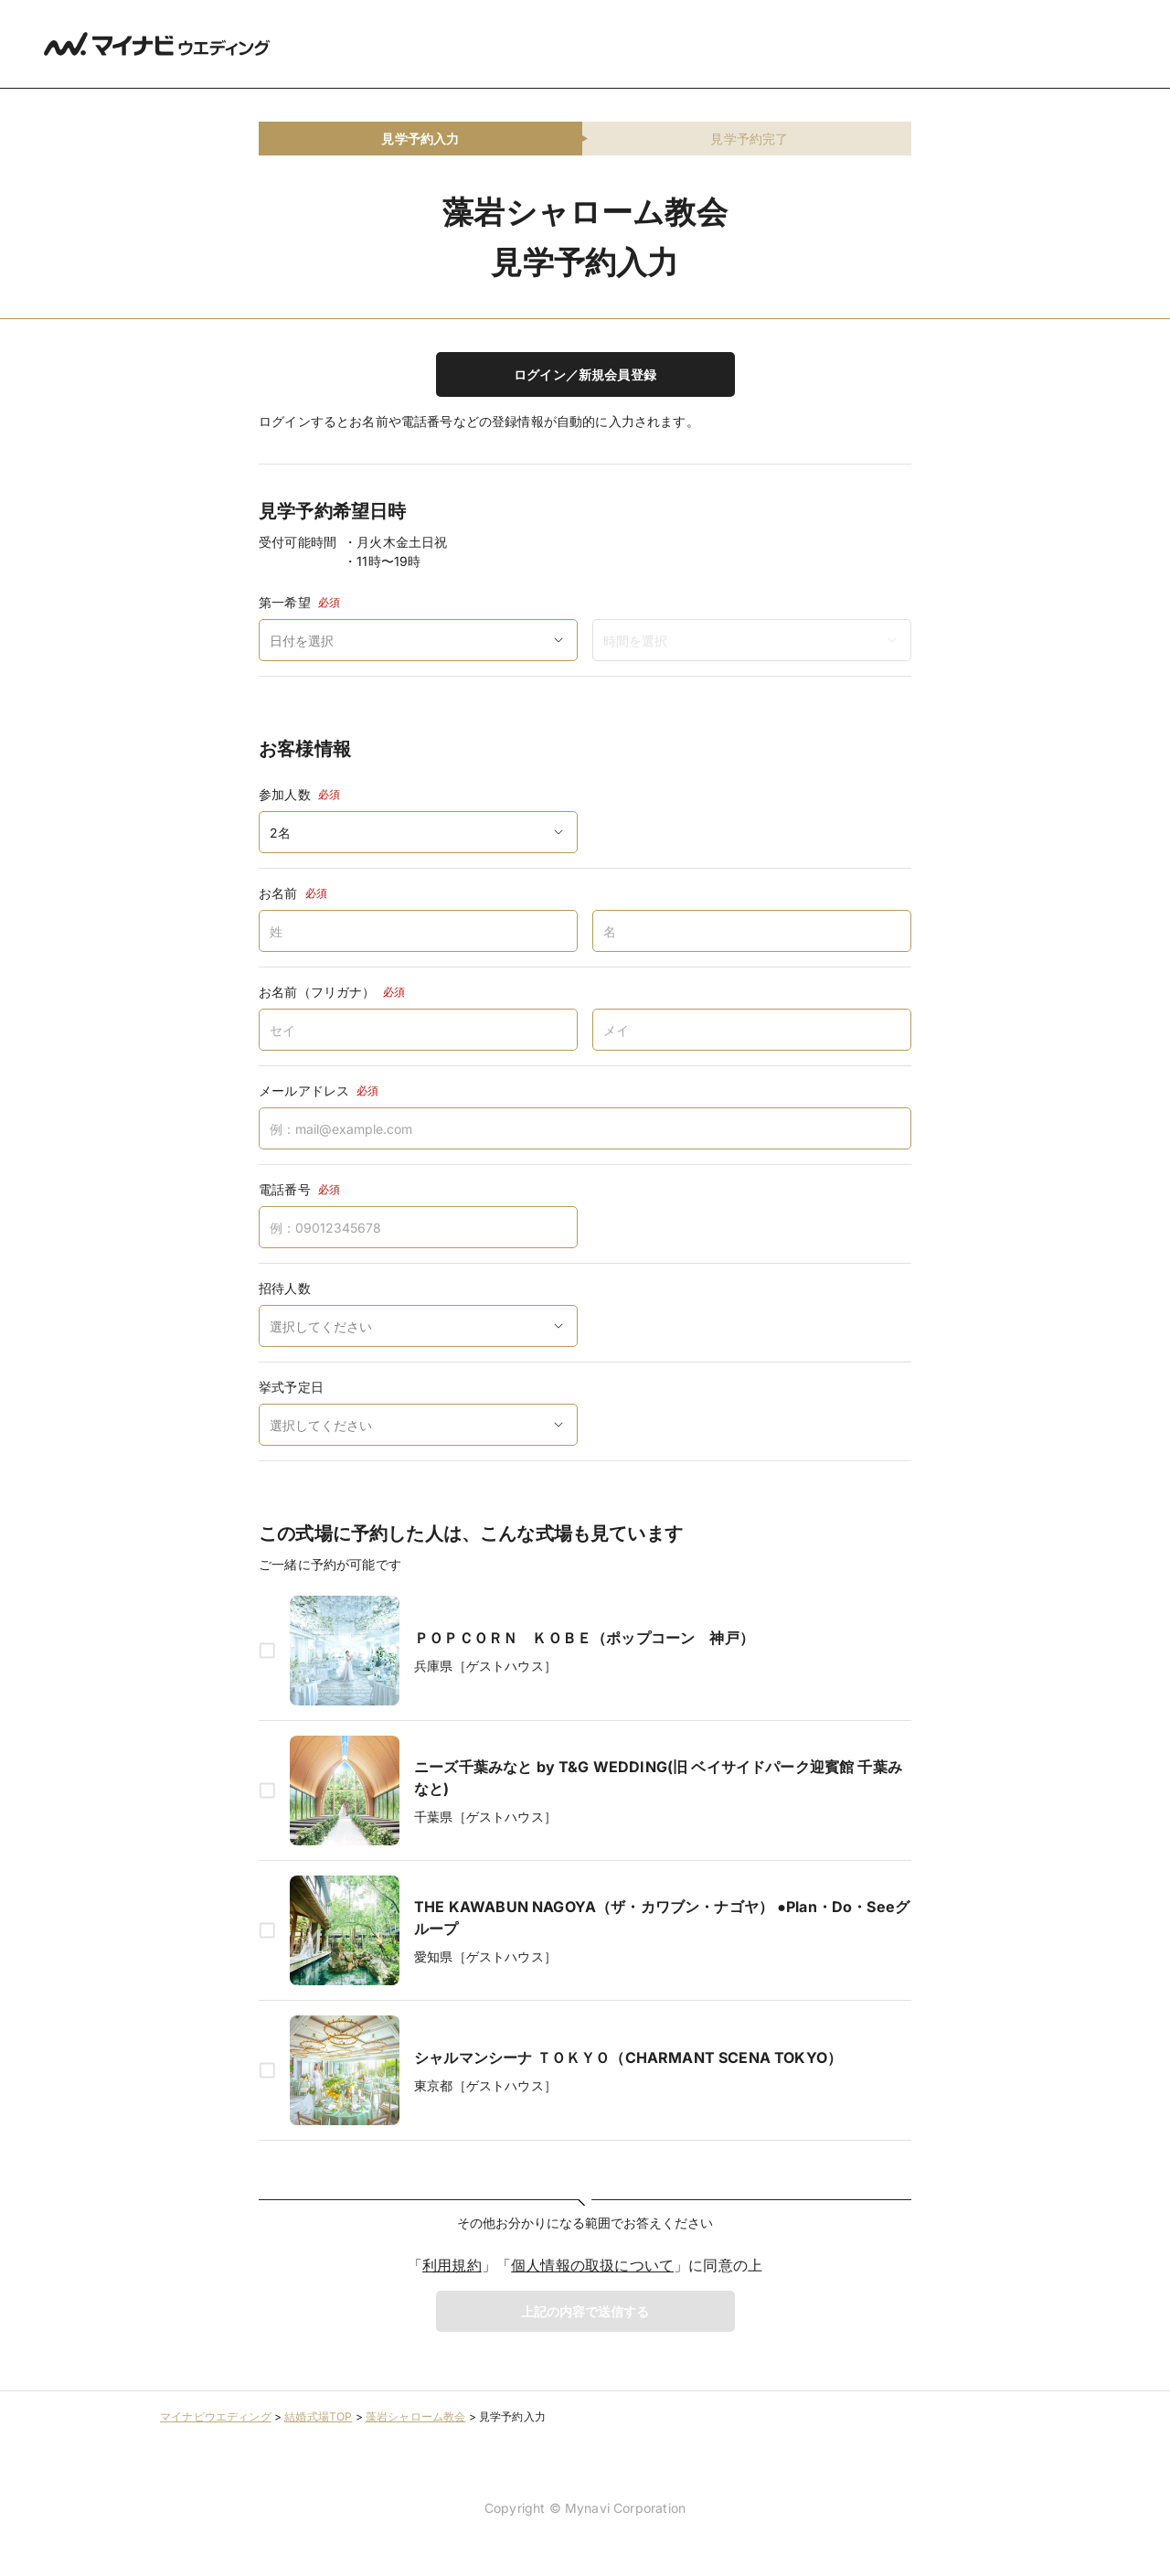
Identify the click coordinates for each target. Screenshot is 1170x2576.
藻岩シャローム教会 (416, 2416)
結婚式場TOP (318, 2416)
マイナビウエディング (215, 2416)
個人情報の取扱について (592, 2265)
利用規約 (452, 2265)
